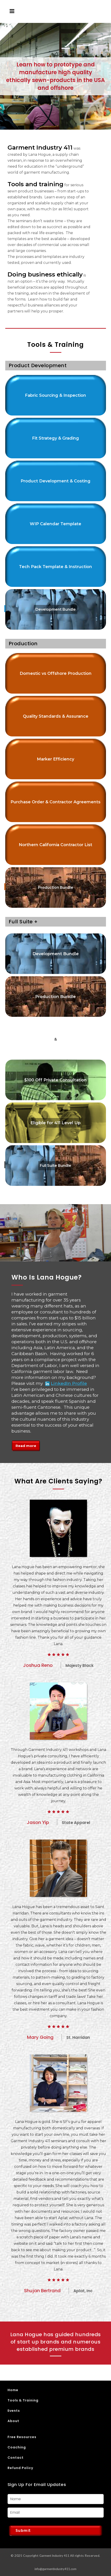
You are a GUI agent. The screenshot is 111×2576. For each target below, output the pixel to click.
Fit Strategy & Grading (55, 438)
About (13, 2421)
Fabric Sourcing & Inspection (55, 395)
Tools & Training (23, 2400)
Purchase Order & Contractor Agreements (55, 801)
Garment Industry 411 (54, 2555)
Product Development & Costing (55, 481)
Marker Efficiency (55, 759)
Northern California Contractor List (55, 844)
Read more (26, 1446)
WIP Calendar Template (55, 523)
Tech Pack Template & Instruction (55, 566)
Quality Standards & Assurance (55, 716)
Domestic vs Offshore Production (56, 673)
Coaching (17, 2447)
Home (13, 2390)
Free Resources (22, 2437)
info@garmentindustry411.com (55, 2569)
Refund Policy (20, 2468)
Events (14, 2410)
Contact (16, 2457)
